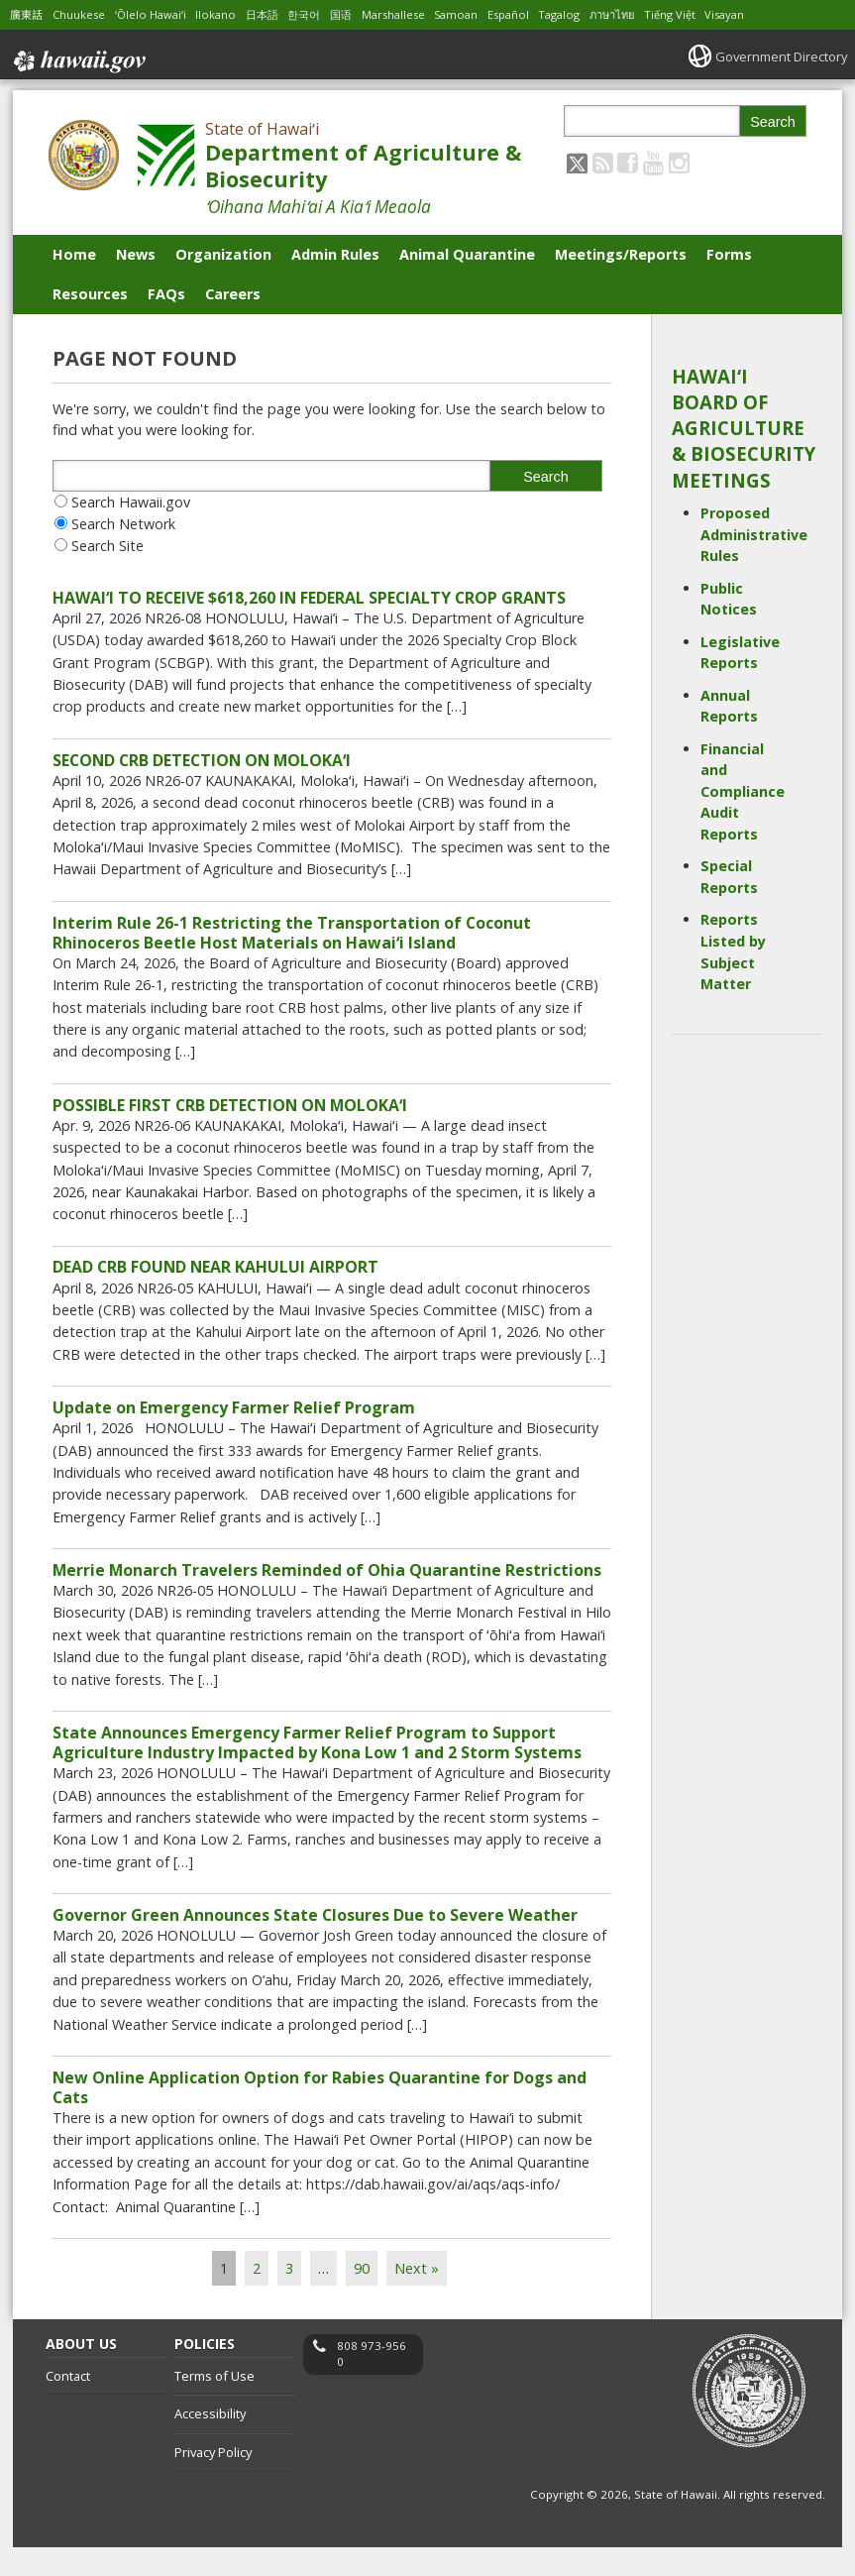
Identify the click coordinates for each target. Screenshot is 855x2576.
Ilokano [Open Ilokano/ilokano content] (229, 14)
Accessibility (210, 2442)
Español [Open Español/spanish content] (542, 14)
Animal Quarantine (467, 254)
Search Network (123, 523)
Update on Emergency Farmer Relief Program (234, 1421)
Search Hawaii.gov (130, 502)
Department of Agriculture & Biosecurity (363, 165)
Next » (416, 2297)
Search (773, 122)
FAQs (166, 293)
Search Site (107, 545)
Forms (729, 254)
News (136, 254)
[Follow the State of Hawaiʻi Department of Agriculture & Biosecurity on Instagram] (679, 162)
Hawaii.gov (78, 56)
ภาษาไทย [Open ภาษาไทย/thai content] (654, 14)
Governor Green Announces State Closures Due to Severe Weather (315, 1938)
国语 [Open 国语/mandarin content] (362, 14)
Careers (233, 293)
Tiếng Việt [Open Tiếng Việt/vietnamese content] (717, 14)
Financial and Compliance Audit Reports (742, 791)
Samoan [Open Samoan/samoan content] (486, 14)
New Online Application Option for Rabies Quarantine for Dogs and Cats (320, 2113)
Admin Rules (335, 254)
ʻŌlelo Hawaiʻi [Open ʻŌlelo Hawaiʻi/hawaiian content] (160, 14)
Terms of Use (214, 2404)
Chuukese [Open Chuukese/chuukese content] (83, 14)
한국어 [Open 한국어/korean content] (322, 14)
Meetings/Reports (621, 254)
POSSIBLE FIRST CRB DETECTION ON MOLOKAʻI (230, 1115)
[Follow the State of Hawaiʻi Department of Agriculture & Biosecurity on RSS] (602, 162)
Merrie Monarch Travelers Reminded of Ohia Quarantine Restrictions (327, 1587)
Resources (90, 293)
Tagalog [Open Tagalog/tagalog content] (596, 14)
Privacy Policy (213, 2481)
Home (74, 254)
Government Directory (775, 56)
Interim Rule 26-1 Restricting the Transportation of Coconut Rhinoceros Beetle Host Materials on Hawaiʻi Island (292, 938)
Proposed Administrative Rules (753, 534)
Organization (223, 254)
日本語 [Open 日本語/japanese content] (277, 14)
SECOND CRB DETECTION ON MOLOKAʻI (202, 763)
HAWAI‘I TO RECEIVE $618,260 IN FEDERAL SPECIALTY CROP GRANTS (309, 599)
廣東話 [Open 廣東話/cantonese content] (28, 14)
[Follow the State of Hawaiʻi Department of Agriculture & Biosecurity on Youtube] (653, 162)
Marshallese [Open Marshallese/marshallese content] (418, 14)
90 (362, 2297)
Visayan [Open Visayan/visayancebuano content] (774, 14)
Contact (68, 2404)
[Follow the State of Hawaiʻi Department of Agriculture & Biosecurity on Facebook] (627, 162)
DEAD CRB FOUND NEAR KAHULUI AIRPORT (215, 1279)
